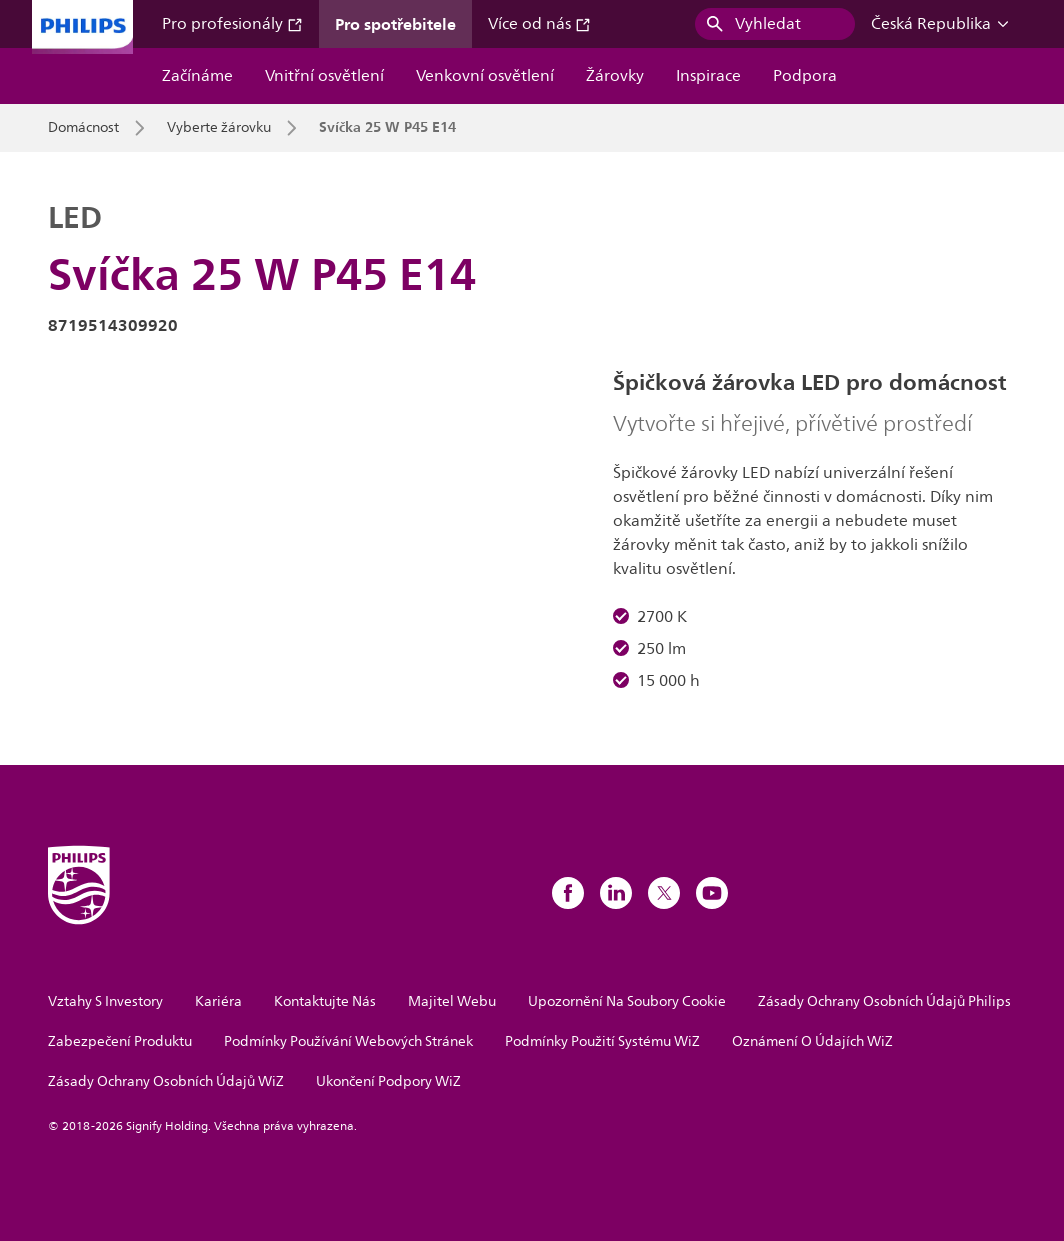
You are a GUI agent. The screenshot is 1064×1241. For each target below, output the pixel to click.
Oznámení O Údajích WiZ (812, 1041)
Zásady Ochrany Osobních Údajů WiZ (166, 1081)
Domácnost (83, 128)
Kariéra (218, 1001)
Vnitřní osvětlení (324, 76)
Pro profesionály (232, 24)
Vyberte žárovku (219, 128)
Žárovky (615, 76)
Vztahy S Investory (105, 1001)
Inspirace (708, 76)
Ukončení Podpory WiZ (388, 1081)
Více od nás (539, 24)
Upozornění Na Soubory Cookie (627, 1001)
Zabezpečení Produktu (120, 1041)
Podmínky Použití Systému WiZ (602, 1041)
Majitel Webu (452, 1001)
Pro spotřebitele (395, 24)
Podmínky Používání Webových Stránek (348, 1041)
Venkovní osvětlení (485, 76)
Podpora (805, 76)
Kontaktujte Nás (325, 1001)
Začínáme (197, 76)
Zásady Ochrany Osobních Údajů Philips (884, 1001)
